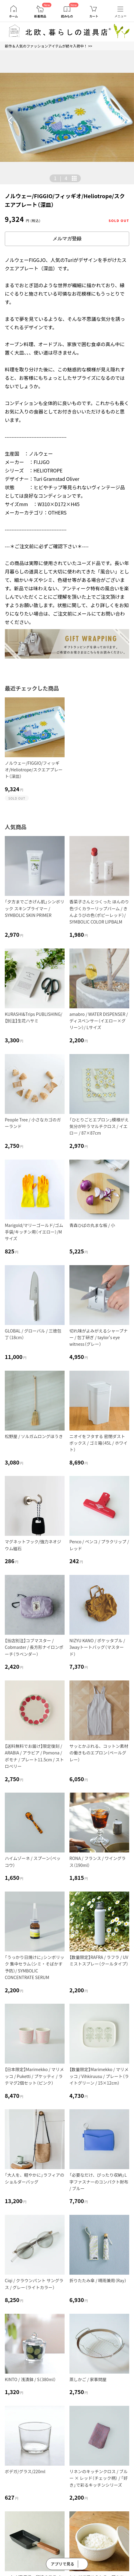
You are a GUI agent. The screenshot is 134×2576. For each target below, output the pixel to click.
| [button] (60, 178)
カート (93, 16)
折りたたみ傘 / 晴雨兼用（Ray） (97, 2280)
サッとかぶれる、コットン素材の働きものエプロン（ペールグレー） (98, 1753)
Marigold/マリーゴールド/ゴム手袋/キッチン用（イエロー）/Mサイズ (34, 1232)
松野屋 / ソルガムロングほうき (34, 1436)
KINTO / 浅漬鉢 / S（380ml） (30, 2379)
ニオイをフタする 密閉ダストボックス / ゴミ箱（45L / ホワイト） (98, 1443)
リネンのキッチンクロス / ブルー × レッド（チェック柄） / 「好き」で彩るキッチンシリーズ (98, 2478)
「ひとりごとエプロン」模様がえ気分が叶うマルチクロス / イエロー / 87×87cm (99, 1126)
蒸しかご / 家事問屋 (88, 2379)
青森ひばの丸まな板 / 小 (92, 1225)
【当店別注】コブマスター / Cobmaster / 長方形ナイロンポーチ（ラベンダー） (34, 1647)
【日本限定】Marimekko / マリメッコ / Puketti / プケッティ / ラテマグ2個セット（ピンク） (34, 2076)
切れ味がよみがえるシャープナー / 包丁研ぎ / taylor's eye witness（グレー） (98, 1337)
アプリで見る (62, 2564)
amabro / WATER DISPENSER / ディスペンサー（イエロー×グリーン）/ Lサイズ (98, 1021)
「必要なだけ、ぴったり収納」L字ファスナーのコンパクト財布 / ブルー (98, 2181)
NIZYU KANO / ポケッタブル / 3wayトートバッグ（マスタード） (97, 1647)
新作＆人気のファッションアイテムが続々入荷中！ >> (48, 45)
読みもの (67, 16)
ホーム (13, 16)
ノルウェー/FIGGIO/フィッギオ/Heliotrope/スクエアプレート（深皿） (33, 769)
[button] (10, 120)
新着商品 (40, 16)
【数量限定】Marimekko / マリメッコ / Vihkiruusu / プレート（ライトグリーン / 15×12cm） (99, 2076)
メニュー (120, 16)
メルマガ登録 (67, 238)
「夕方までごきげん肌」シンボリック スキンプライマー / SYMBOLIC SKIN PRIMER (34, 908)
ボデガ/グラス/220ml (25, 2471)
